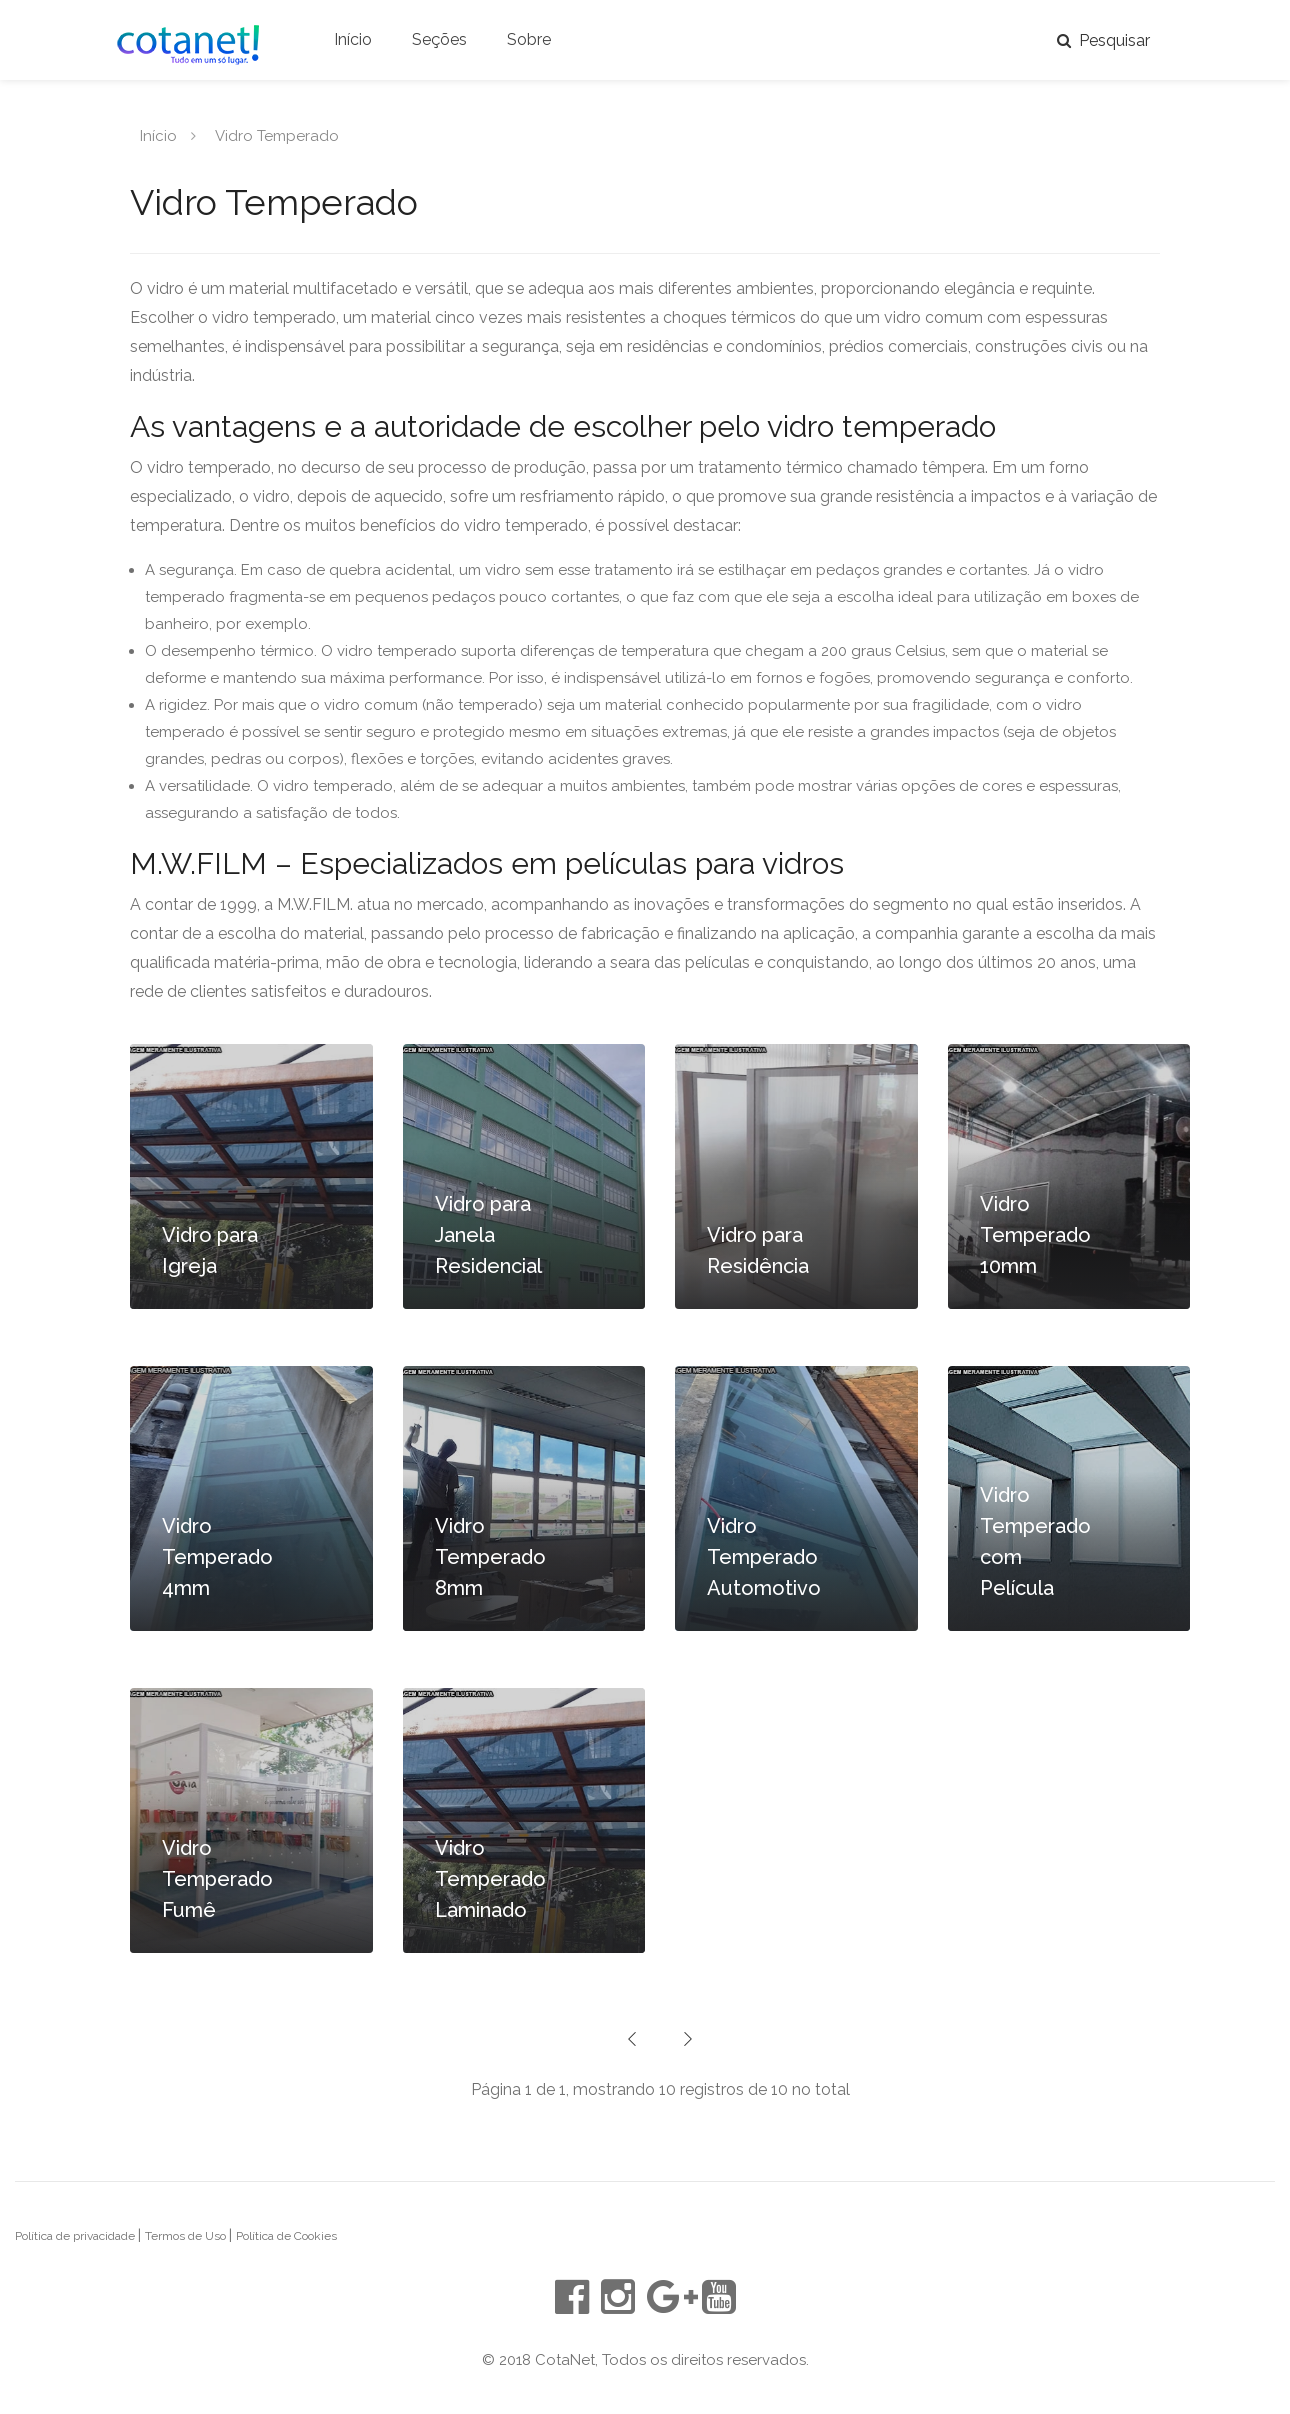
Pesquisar (1103, 40)
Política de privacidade (76, 2236)
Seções (439, 39)
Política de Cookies (286, 2236)
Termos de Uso (187, 2236)
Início (353, 39)
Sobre (529, 39)
